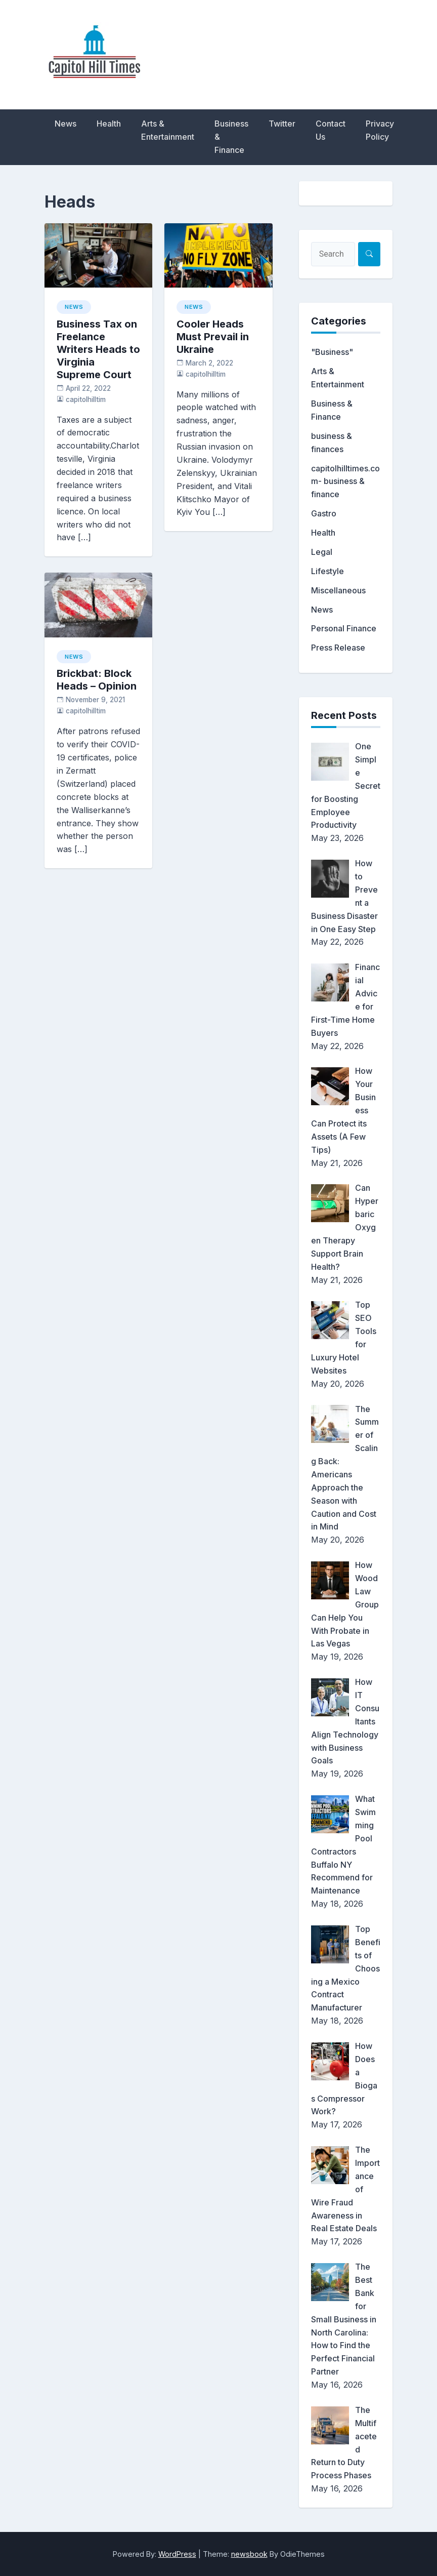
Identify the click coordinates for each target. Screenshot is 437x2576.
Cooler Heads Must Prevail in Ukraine (213, 336)
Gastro (323, 513)
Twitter (282, 123)
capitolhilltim (86, 399)
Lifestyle (327, 571)
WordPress (177, 2554)
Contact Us (330, 130)
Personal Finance (343, 628)
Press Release (338, 647)
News (65, 123)
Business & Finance (231, 136)
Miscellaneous (338, 590)
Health (109, 123)
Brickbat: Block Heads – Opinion (97, 679)
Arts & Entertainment (167, 130)
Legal (321, 552)
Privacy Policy (380, 130)
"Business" (332, 352)
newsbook (249, 2554)
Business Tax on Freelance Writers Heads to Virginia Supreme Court (98, 349)
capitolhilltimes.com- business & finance (345, 481)
